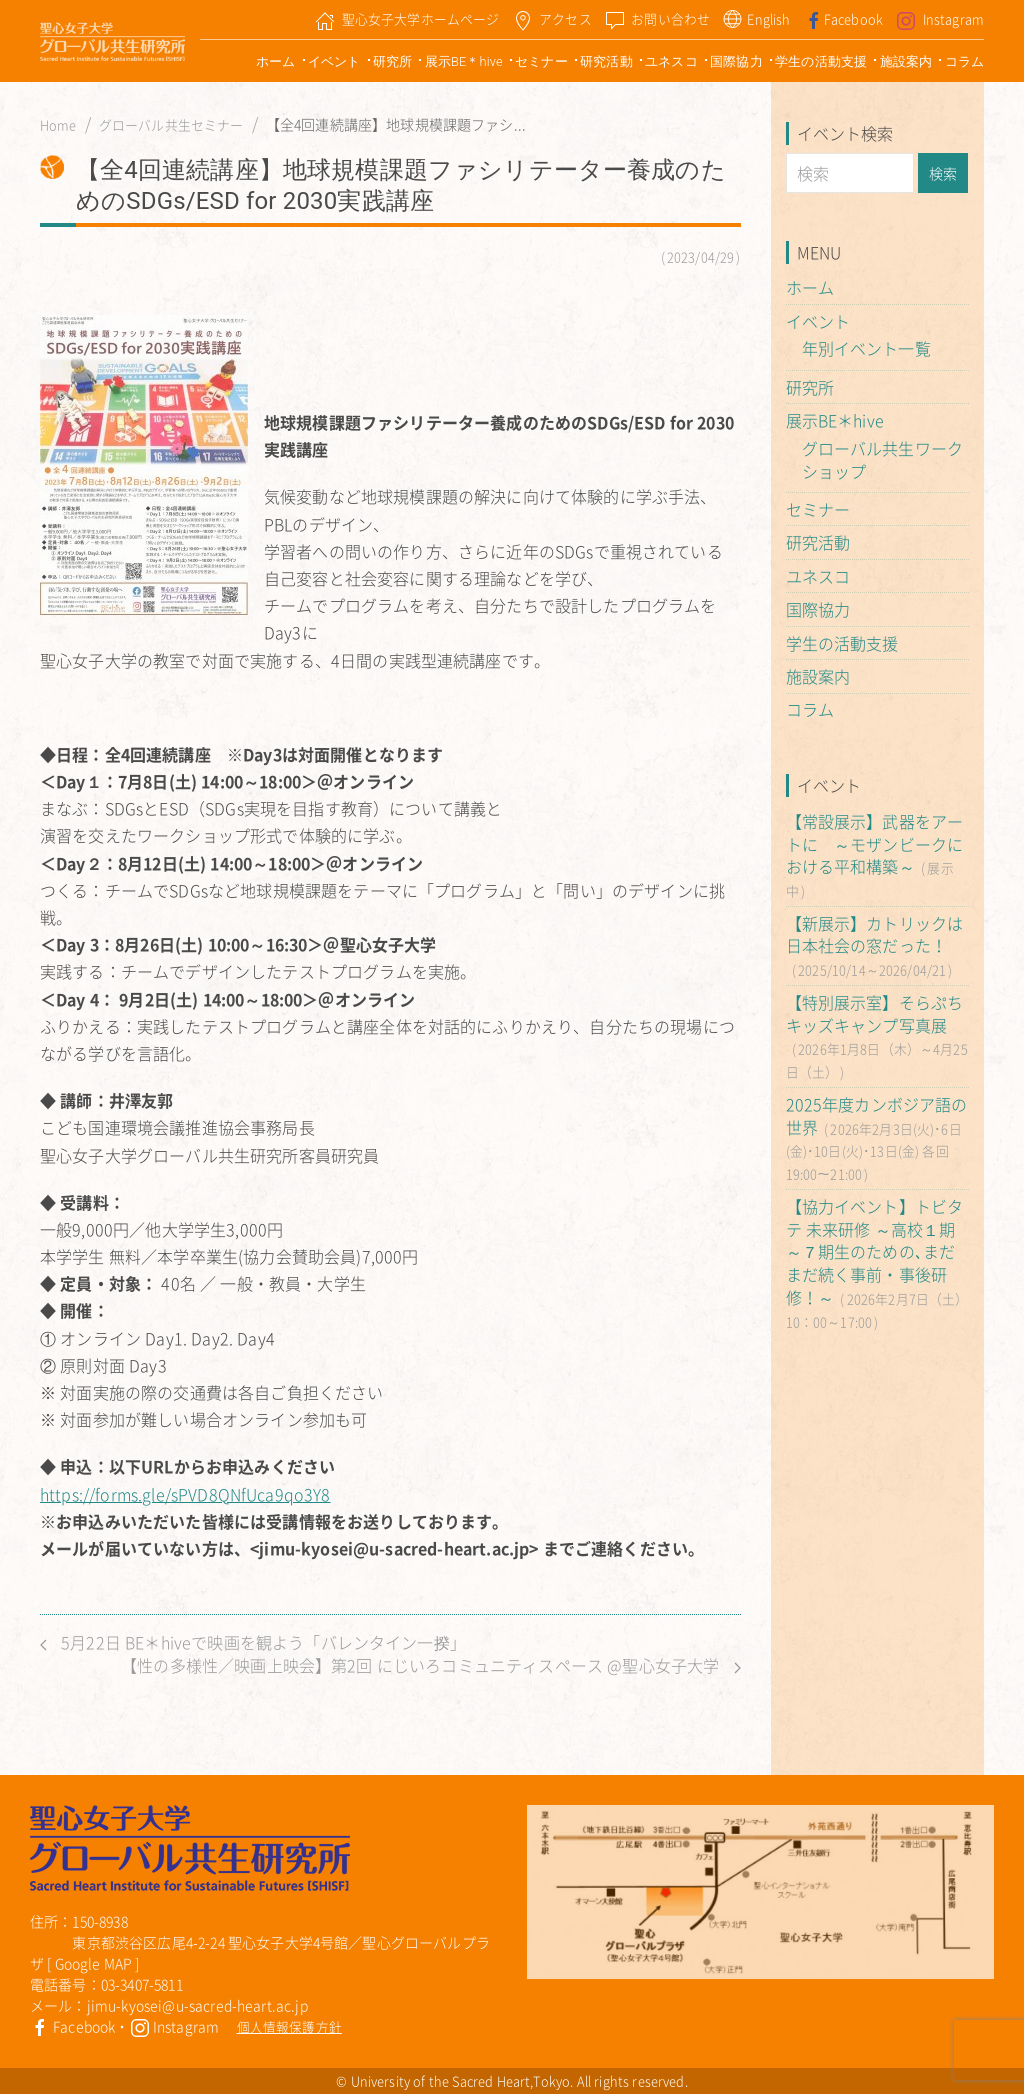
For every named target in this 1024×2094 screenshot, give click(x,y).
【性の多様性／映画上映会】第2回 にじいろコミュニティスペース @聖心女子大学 (430, 1665)
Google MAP (94, 1963)
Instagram (175, 2026)
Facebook (72, 2026)
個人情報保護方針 (289, 2026)
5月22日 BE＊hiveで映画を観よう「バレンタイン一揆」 (253, 1642)
